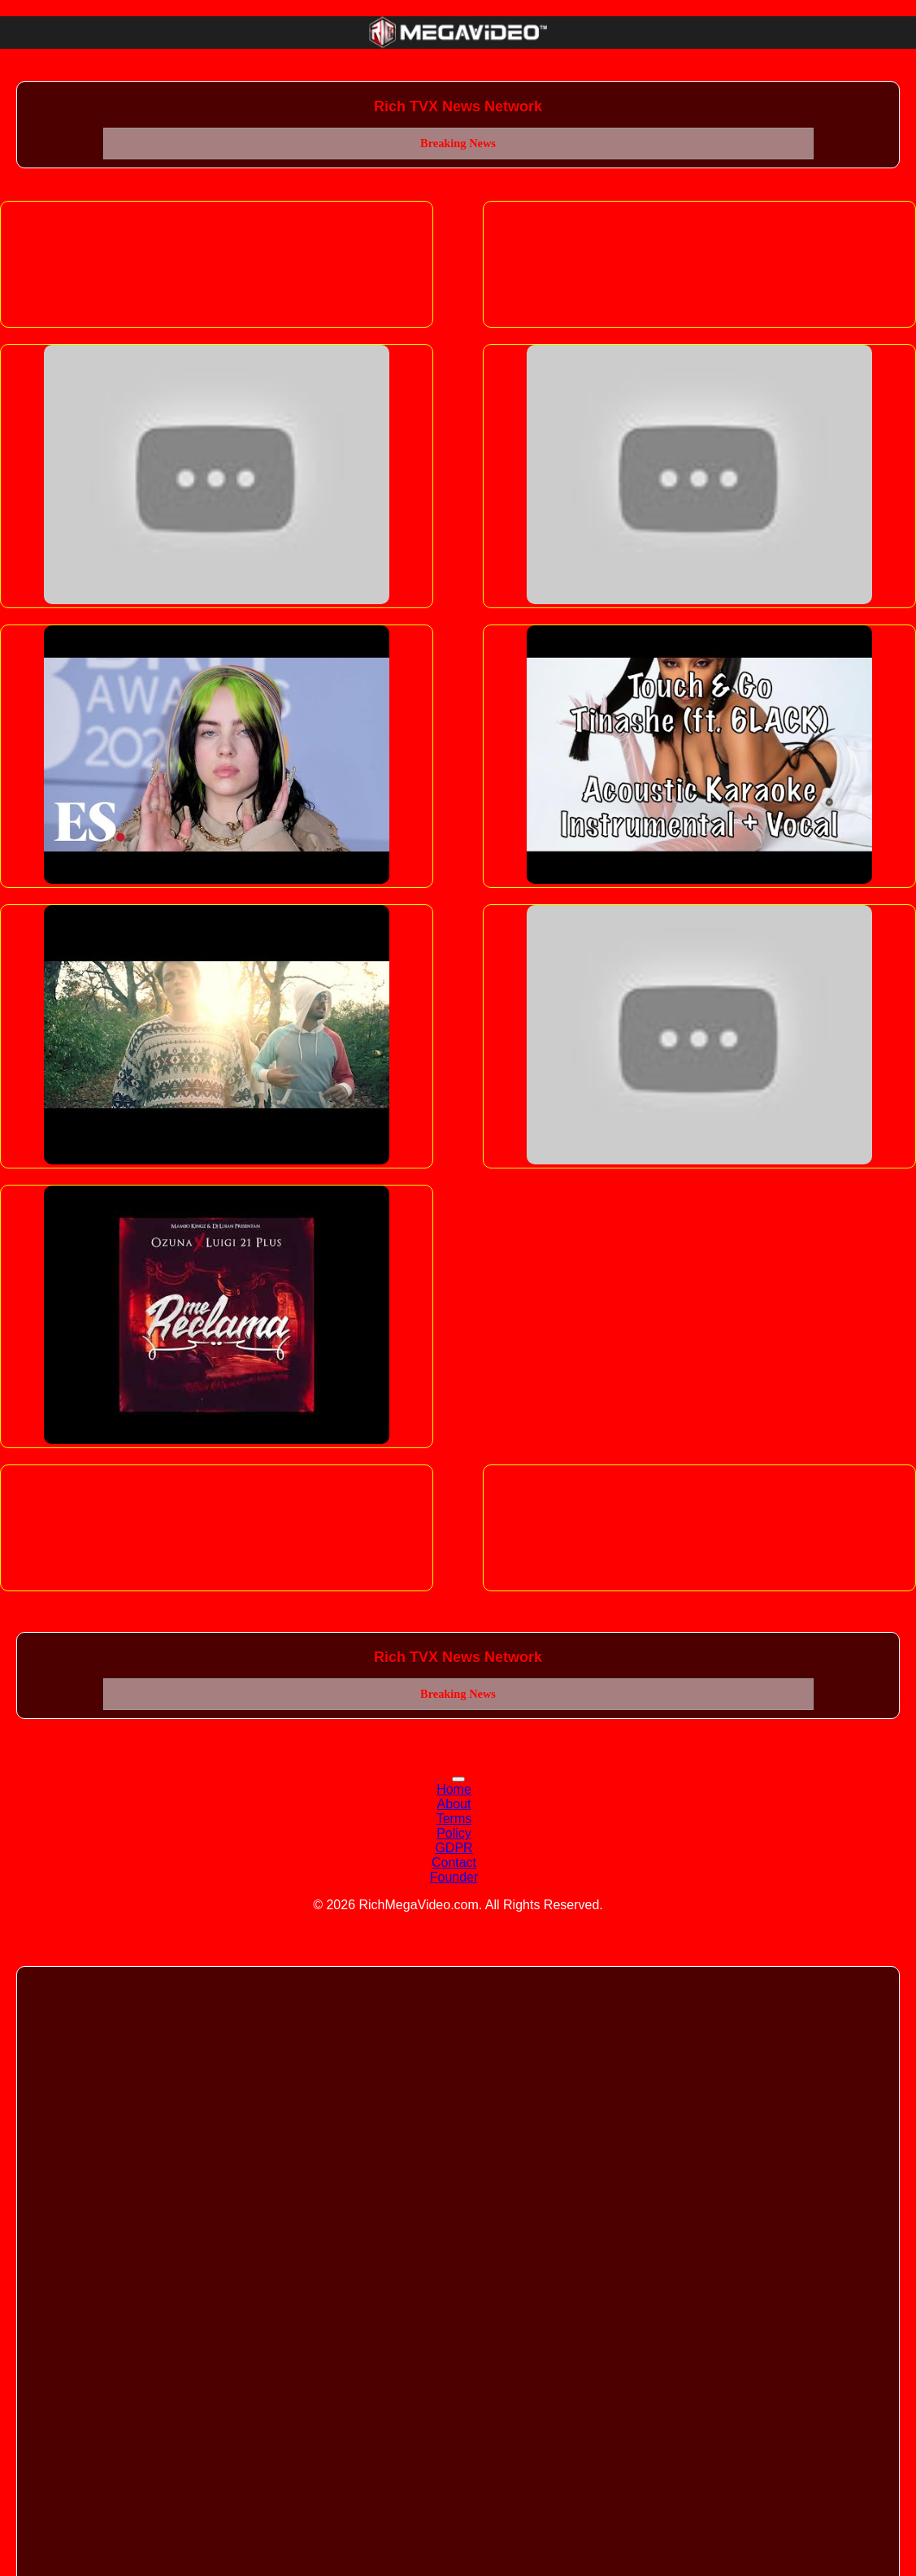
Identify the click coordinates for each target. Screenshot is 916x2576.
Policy (453, 1833)
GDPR (453, 1848)
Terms (454, 1818)
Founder (454, 1877)
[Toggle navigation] (458, 1779)
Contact (454, 1862)
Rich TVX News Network (458, 106)
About (454, 1804)
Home (453, 1789)
